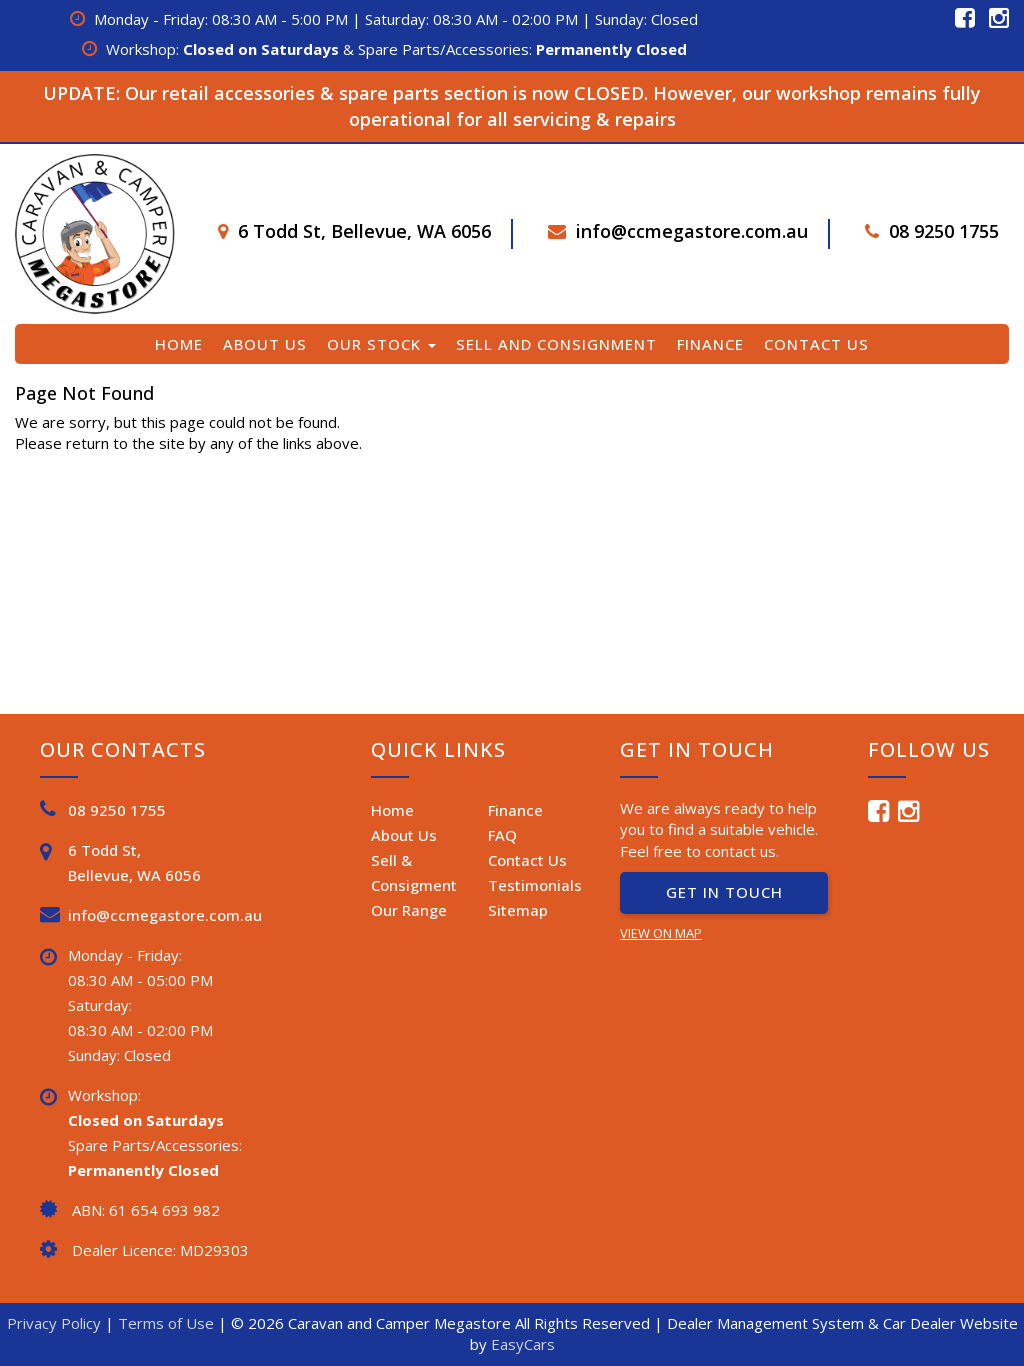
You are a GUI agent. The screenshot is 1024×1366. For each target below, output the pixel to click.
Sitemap (518, 910)
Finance (710, 344)
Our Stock (381, 344)
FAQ (502, 835)
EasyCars (523, 1344)
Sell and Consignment (556, 344)
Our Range (409, 910)
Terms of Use (168, 1323)
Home (179, 344)
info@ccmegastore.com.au (692, 231)
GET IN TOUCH (724, 892)
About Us (265, 344)
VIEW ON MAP (661, 933)
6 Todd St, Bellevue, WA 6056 (364, 231)
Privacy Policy (56, 1323)
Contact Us (816, 344)
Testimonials (535, 885)
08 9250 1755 (944, 231)
